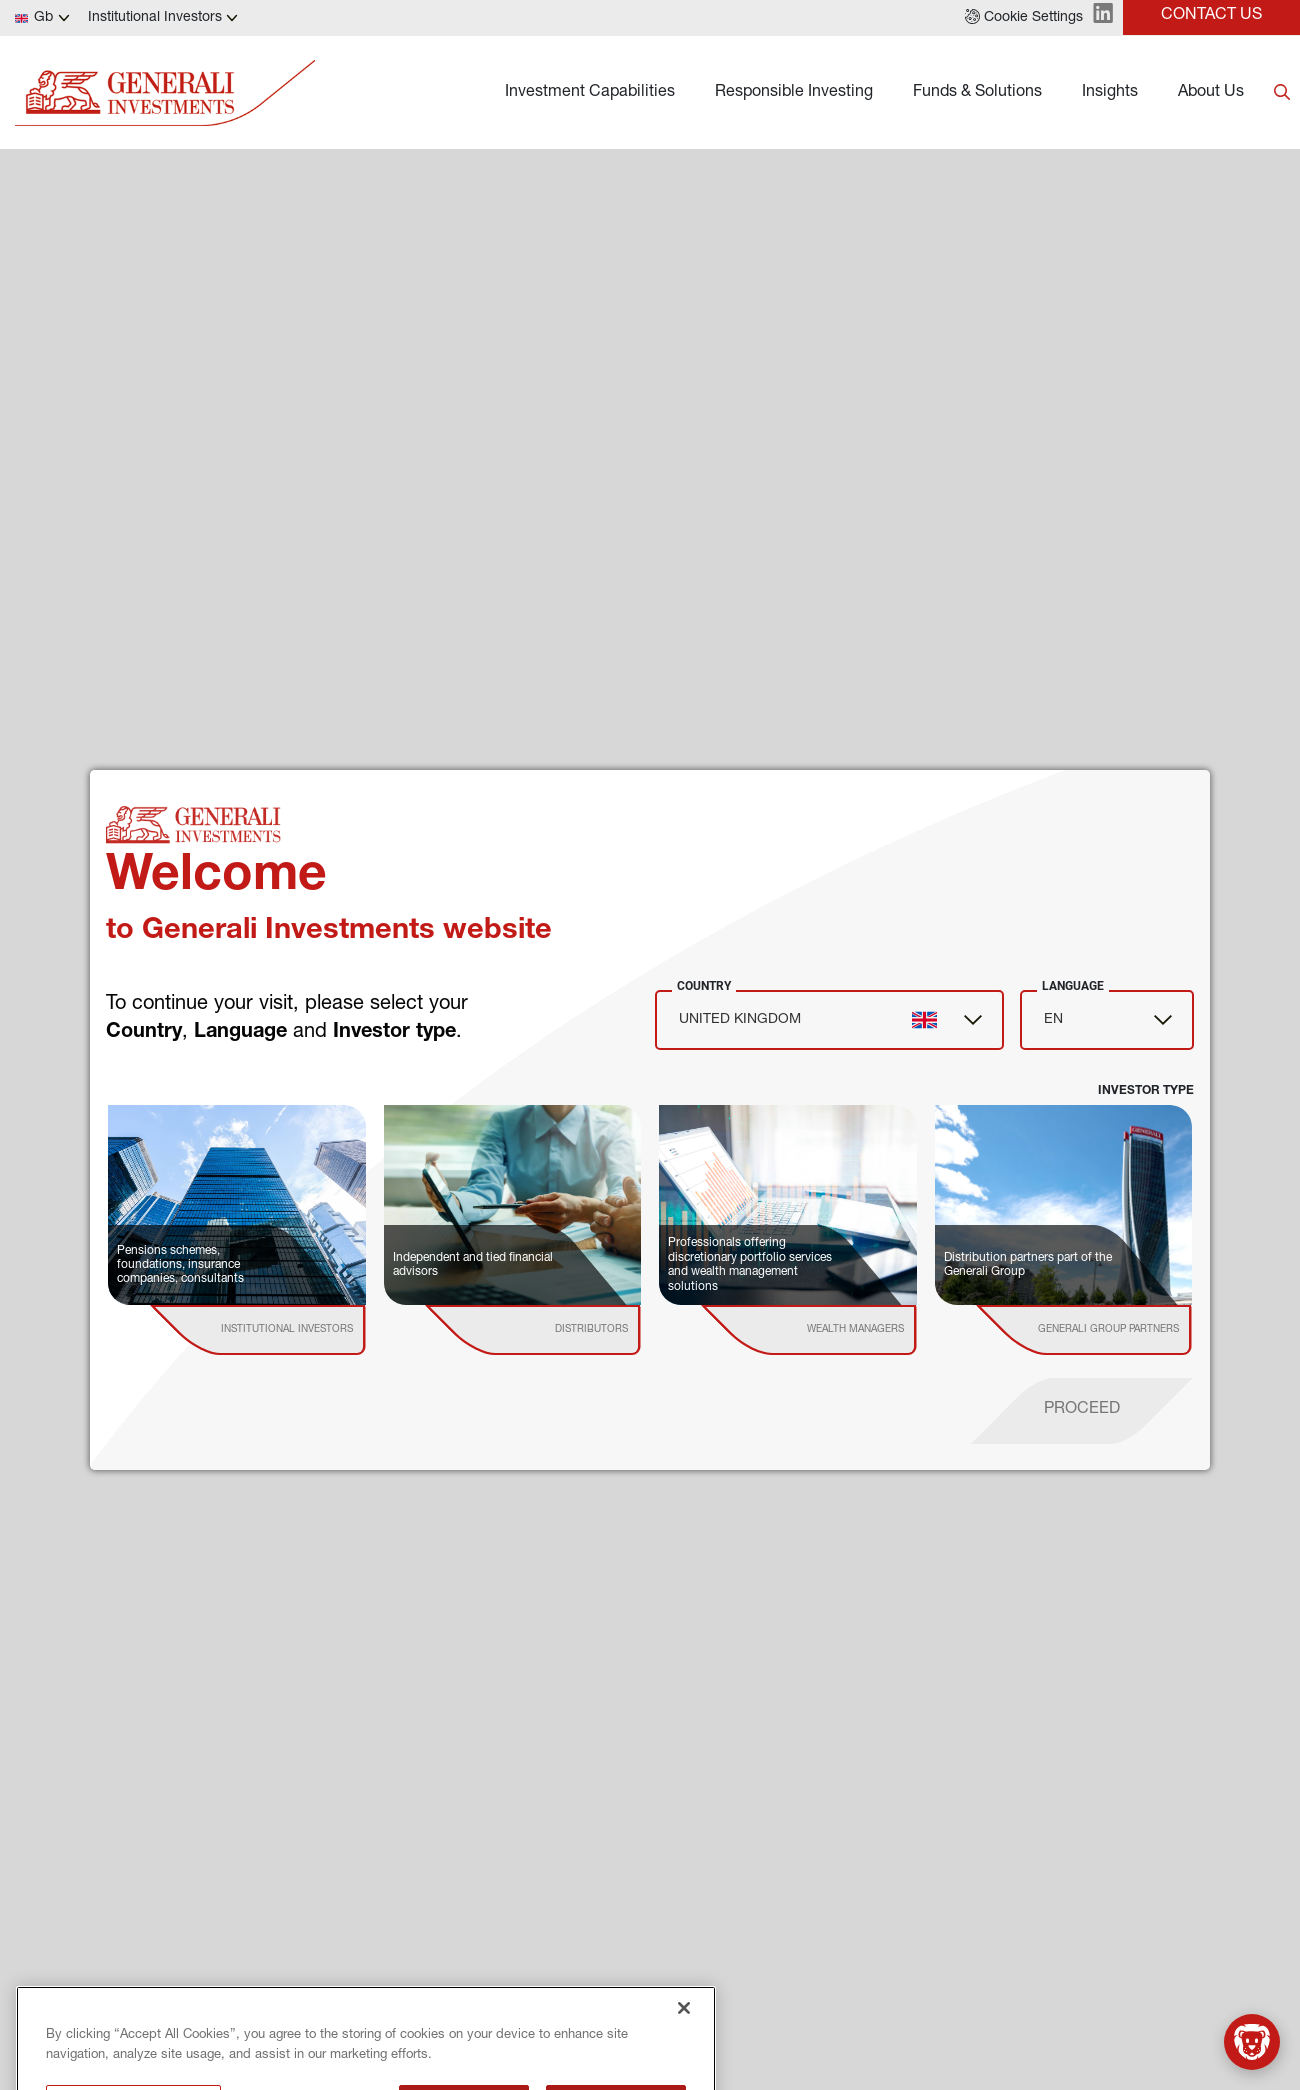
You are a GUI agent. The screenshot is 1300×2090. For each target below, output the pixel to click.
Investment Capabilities (590, 93)
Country (704, 986)
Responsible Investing (794, 93)
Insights (1110, 93)
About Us (1211, 93)
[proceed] (1082, 1411)
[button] (1024, 18)
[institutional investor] (286, 1330)
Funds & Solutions (977, 93)
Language (1073, 986)
